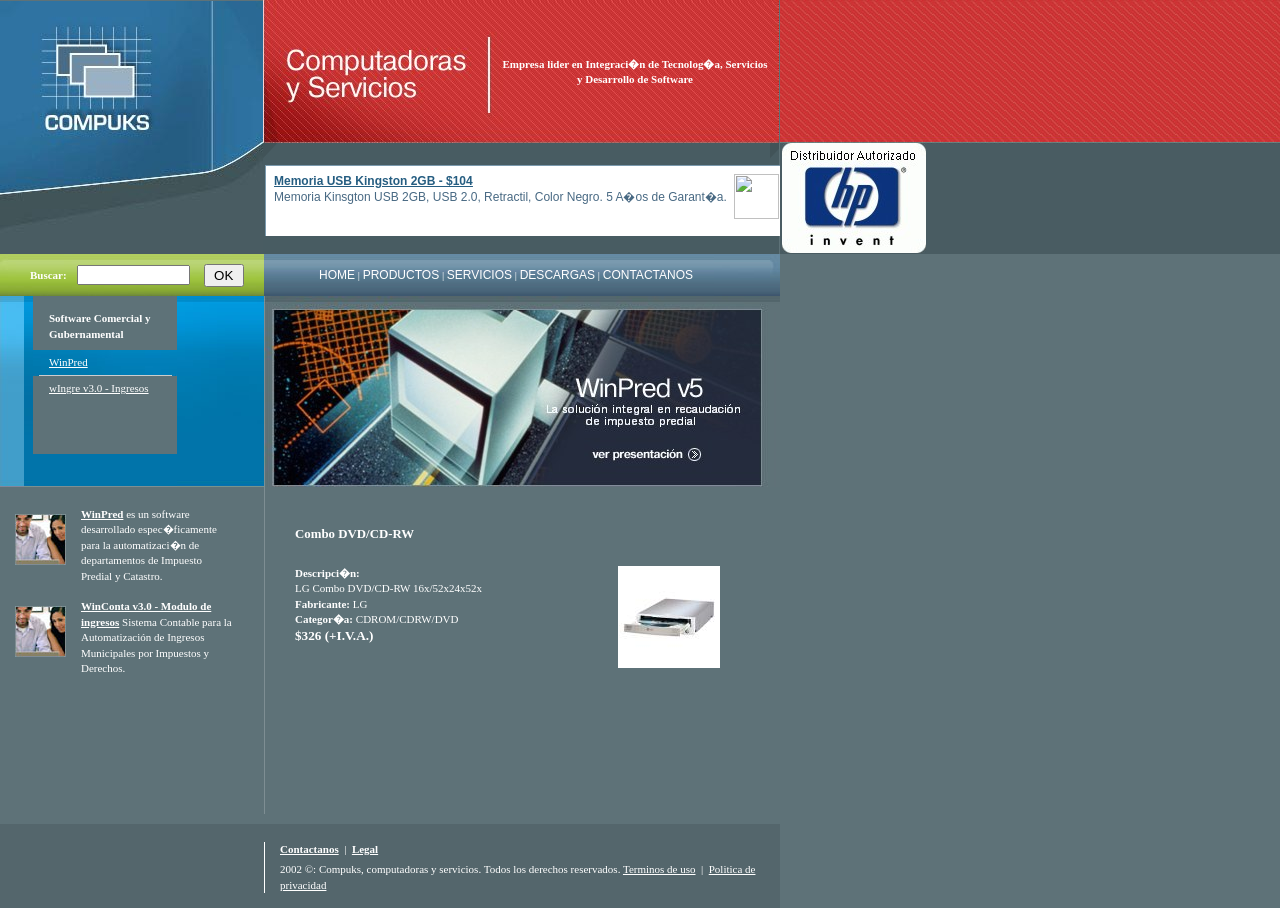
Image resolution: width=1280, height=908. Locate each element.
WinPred (68, 362)
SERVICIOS (479, 275)
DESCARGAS (557, 275)
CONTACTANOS (648, 275)
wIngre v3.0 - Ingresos (99, 388)
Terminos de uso (659, 869)
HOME (337, 275)
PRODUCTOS (401, 275)
